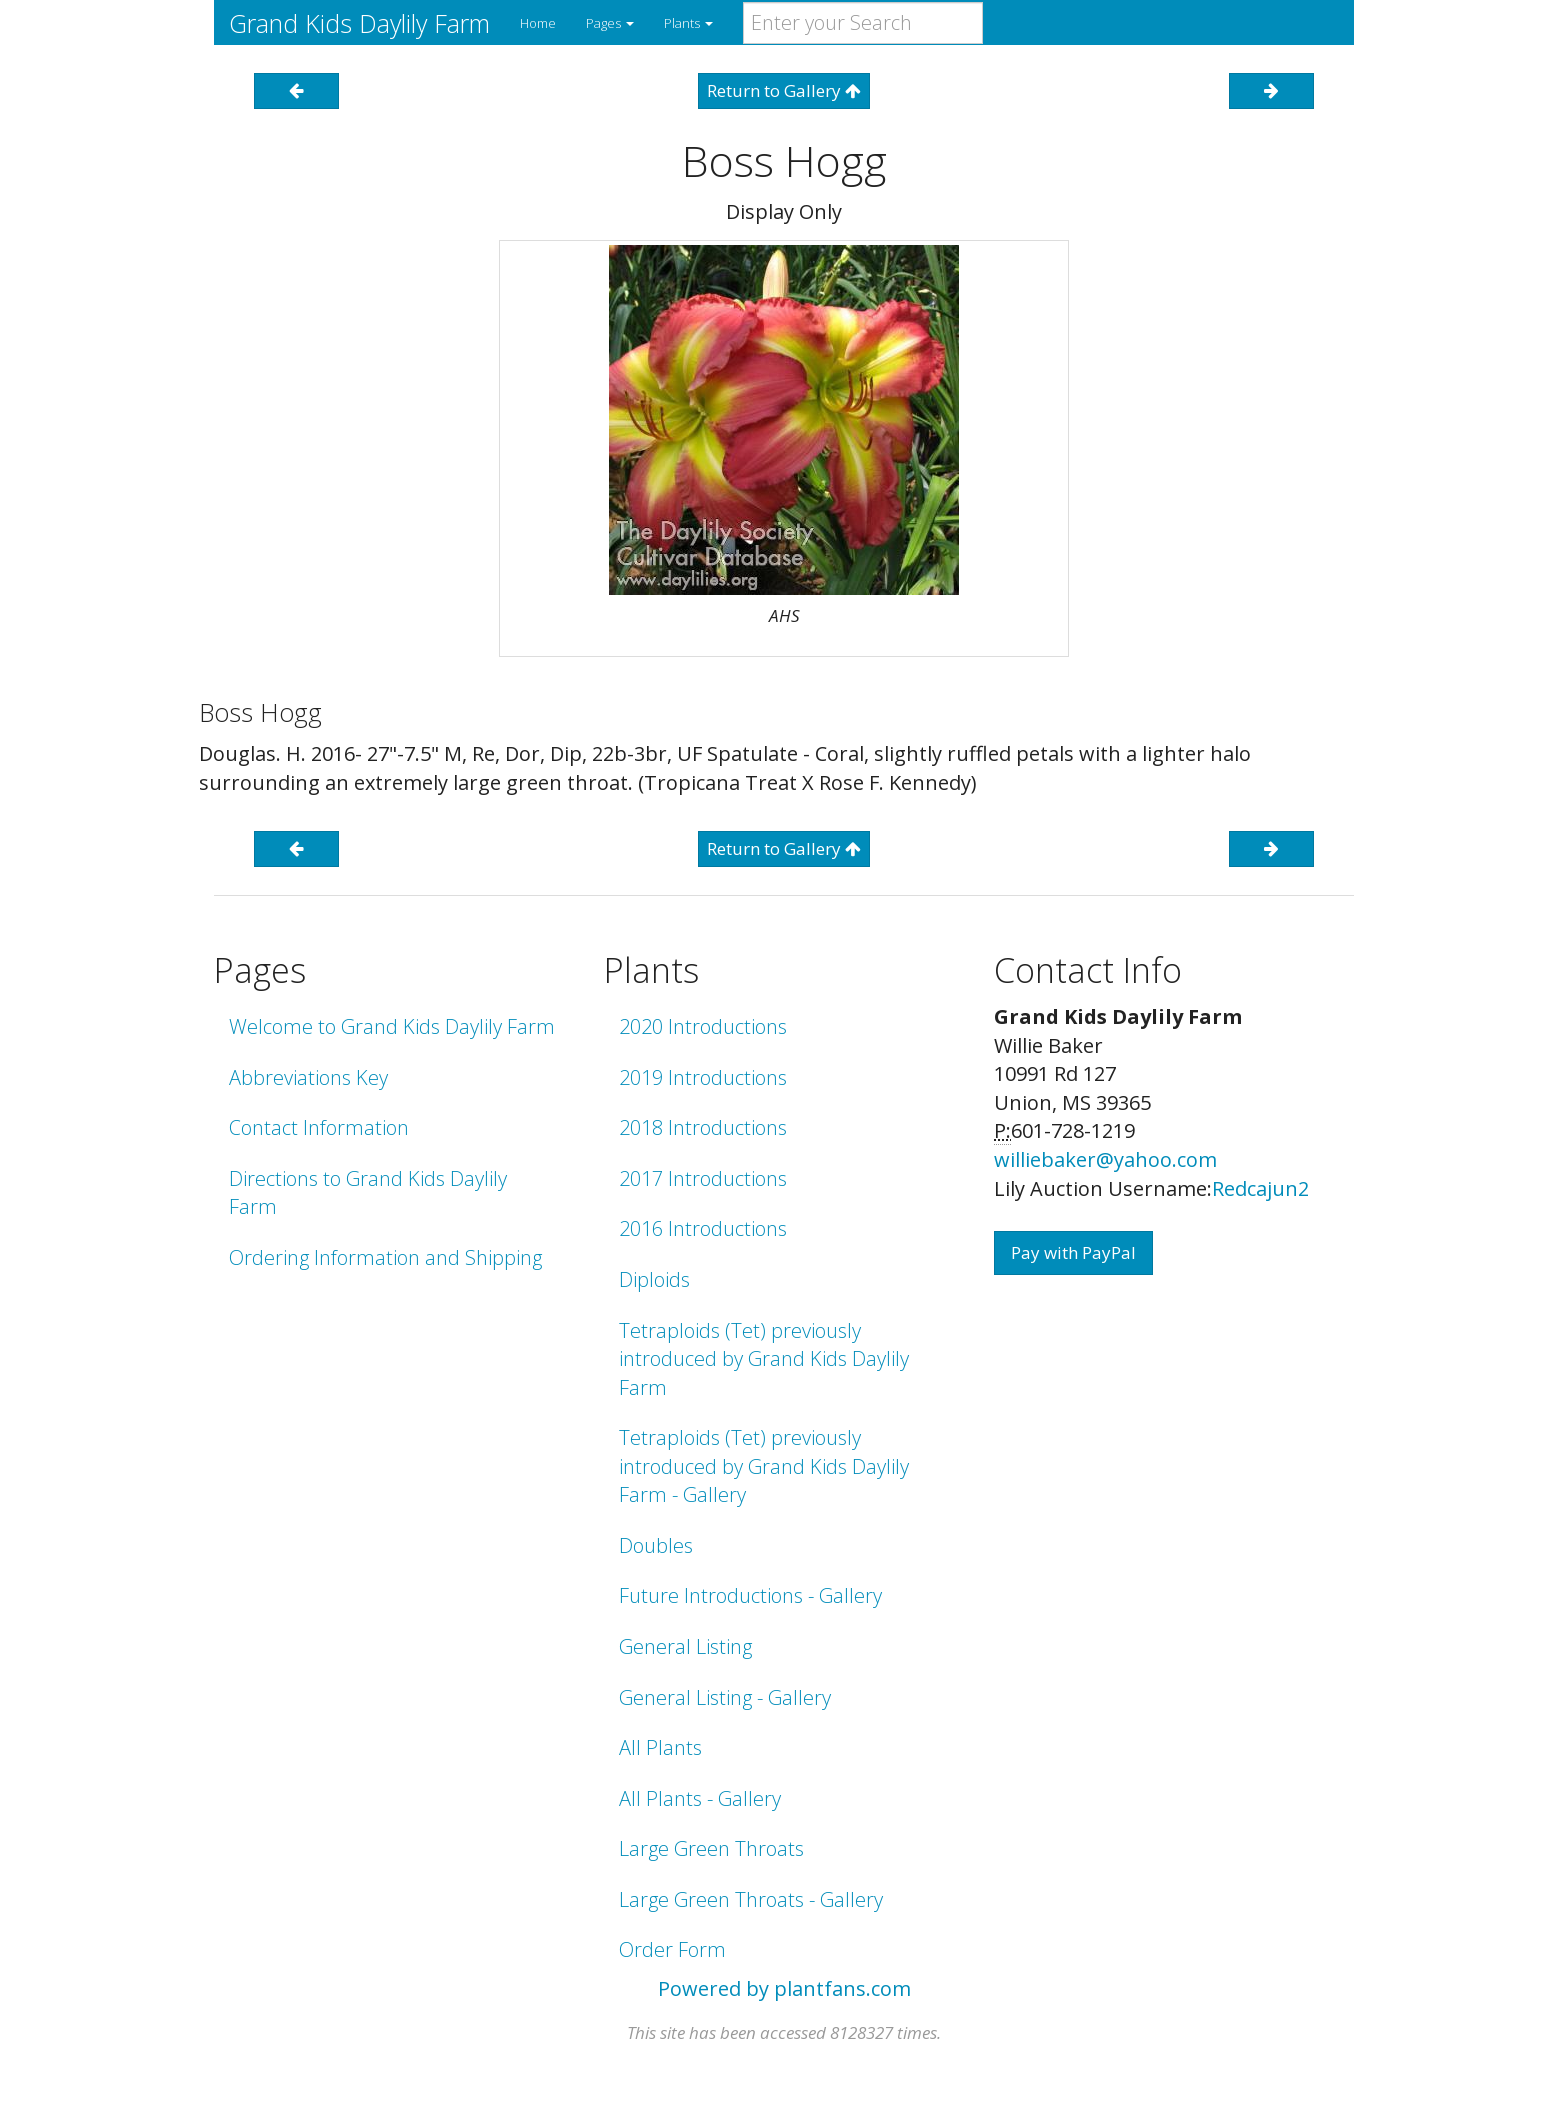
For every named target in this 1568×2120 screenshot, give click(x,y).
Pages (610, 23)
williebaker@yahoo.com (1105, 1159)
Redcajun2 (1260, 1188)
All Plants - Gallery (700, 1798)
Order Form (672, 1949)
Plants (688, 23)
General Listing (685, 1646)
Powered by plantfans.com (784, 1988)
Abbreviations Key (308, 1077)
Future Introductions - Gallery (750, 1595)
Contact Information (319, 1127)
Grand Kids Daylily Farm (359, 23)
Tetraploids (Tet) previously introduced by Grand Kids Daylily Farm (764, 1359)
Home (538, 23)
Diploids (654, 1279)
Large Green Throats (711, 1848)
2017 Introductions (703, 1178)
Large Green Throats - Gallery (751, 1899)
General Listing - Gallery (725, 1697)
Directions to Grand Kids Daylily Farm (368, 1193)
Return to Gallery (784, 90)
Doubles (656, 1545)
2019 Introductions (703, 1077)
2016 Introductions (703, 1228)
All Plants (660, 1747)
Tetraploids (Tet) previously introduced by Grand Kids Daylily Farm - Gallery (764, 1466)
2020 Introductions (703, 1026)
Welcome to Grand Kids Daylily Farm (392, 1026)
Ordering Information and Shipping (385, 1257)
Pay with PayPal (1073, 1252)
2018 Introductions (703, 1127)
